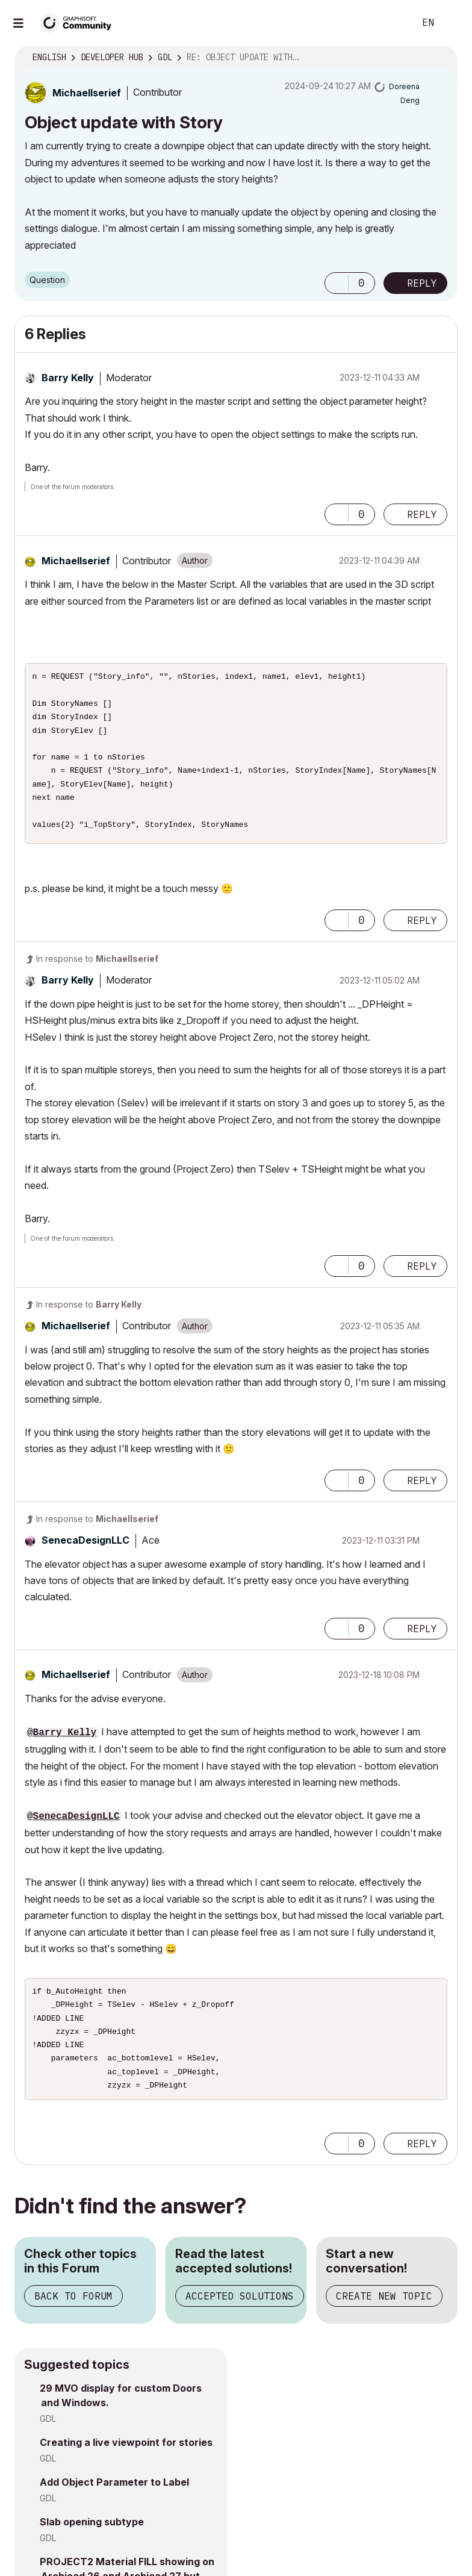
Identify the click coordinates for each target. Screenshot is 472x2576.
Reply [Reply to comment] (422, 514)
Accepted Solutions (239, 2306)
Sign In (452, 22)
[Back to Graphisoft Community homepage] (79, 22)
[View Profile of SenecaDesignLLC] (85, 1540)
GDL (48, 2428)
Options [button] (441, 58)
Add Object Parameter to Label (114, 2492)
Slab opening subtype (92, 2531)
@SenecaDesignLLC (73, 1816)
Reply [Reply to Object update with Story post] (422, 283)
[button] (336, 283)
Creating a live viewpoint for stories (126, 2452)
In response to (97, 958)
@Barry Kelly (61, 1732)
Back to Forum (73, 2306)
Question (47, 280)
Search (392, 22)
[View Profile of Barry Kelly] (68, 378)
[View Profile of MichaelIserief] (86, 93)
